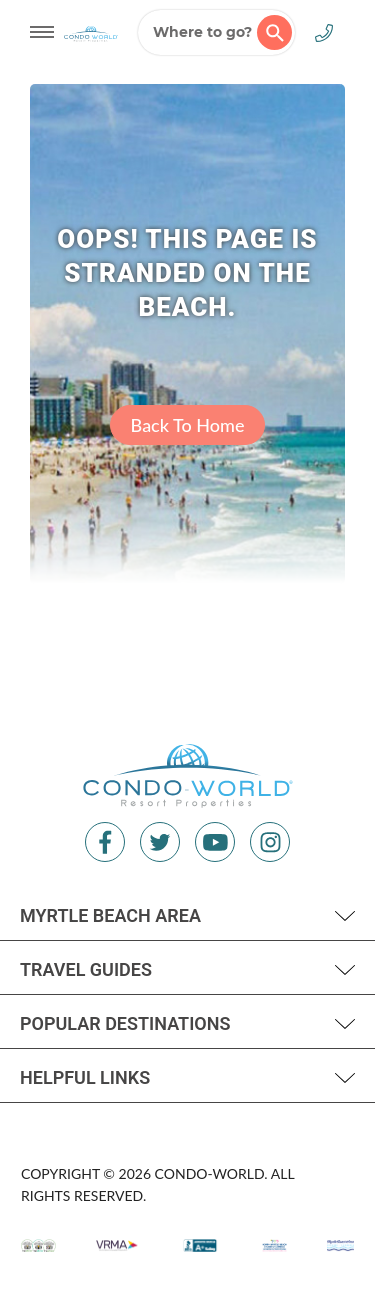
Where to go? (222, 32)
